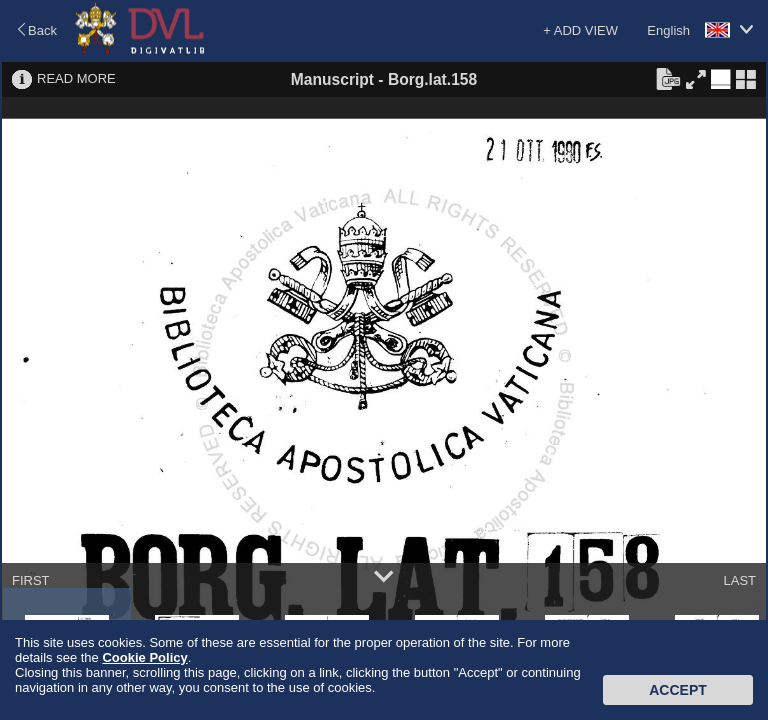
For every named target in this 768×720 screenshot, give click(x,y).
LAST (739, 580)
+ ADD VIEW (580, 30)
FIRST (31, 580)
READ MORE (76, 78)
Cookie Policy (144, 657)
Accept (678, 690)
